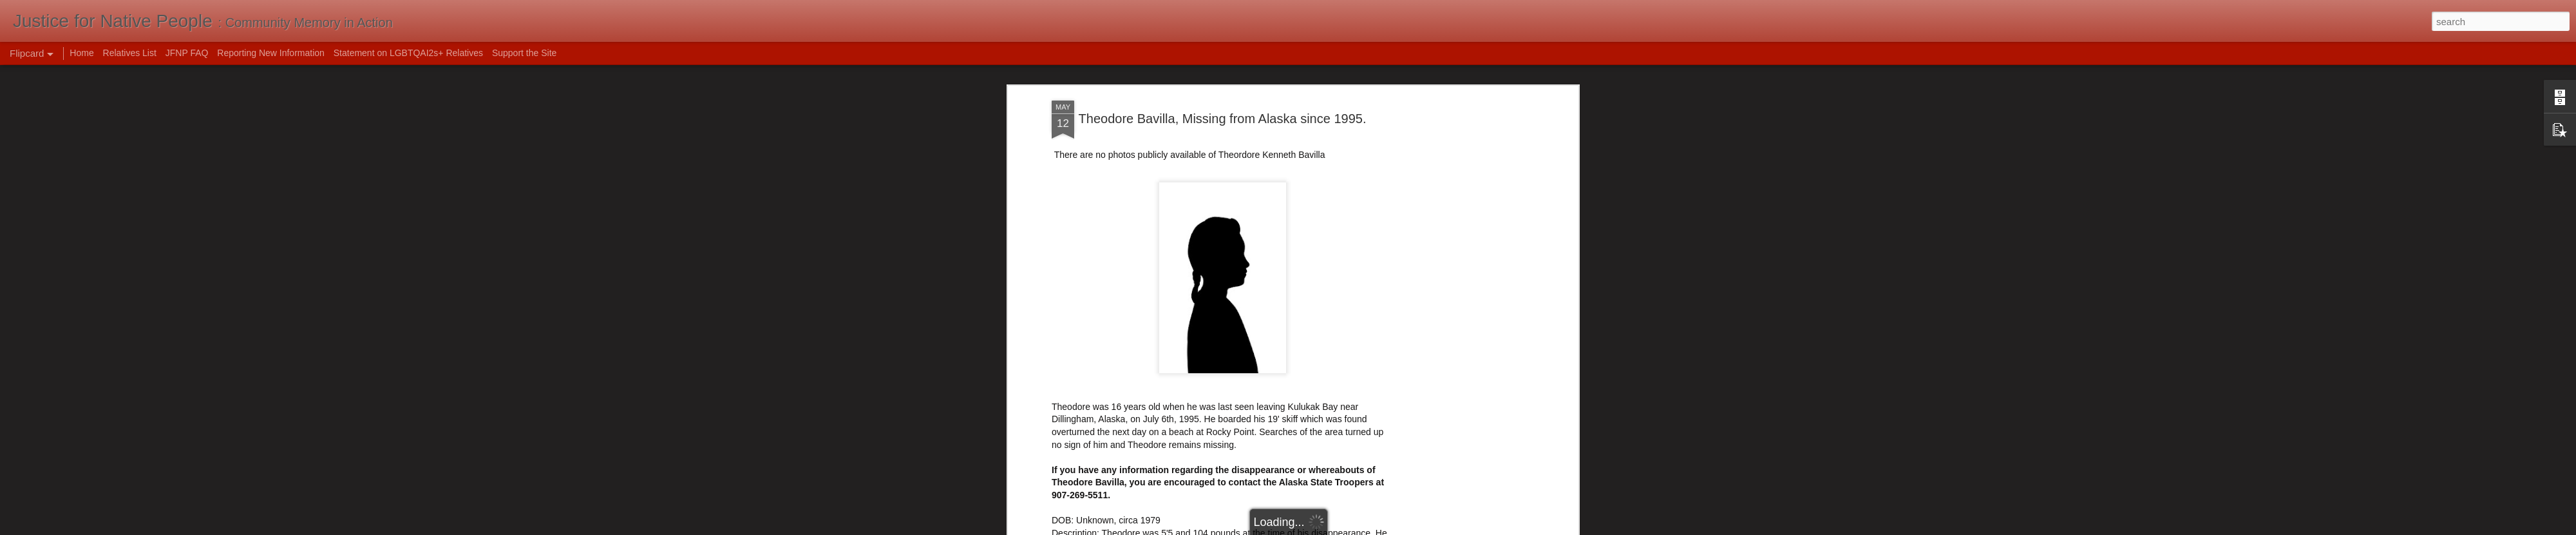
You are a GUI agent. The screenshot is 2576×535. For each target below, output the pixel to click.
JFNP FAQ (187, 53)
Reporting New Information (271, 53)
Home (81, 53)
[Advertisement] (1222, 144)
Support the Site (524, 53)
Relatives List (129, 53)
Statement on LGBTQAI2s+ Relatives (408, 53)
